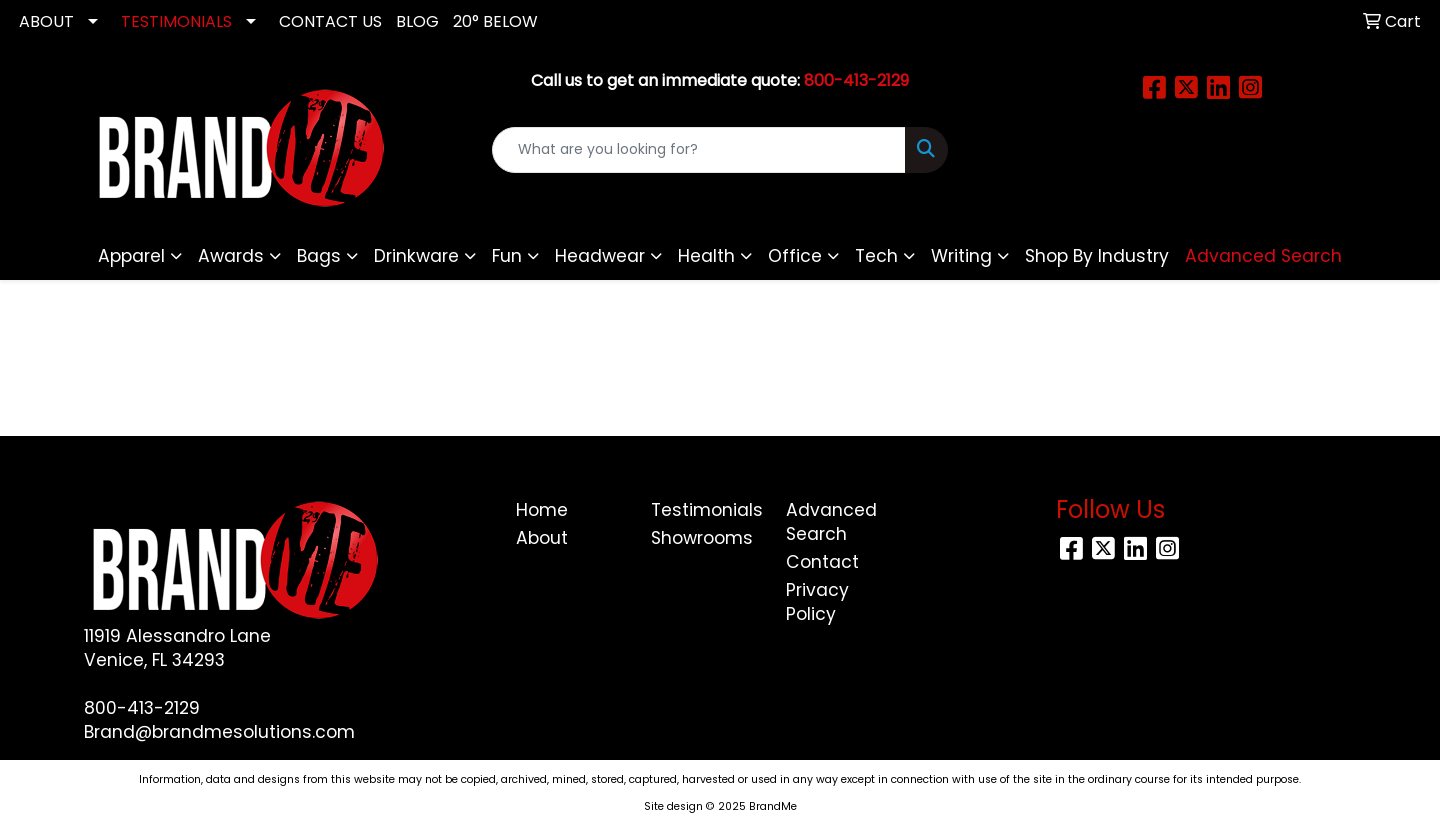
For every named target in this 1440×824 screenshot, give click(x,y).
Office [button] (795, 256)
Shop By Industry (1097, 256)
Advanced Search (831, 522)
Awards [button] (231, 256)
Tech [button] (876, 256)
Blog (417, 21)
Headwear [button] (600, 256)
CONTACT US (330, 21)
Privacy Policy (817, 602)
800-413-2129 (142, 708)
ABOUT (46, 21)
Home (542, 510)
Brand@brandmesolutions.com (219, 732)
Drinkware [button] (416, 256)
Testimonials (706, 510)
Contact (822, 562)
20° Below (495, 21)
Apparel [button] (131, 256)
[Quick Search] (699, 150)
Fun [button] (507, 256)
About (542, 538)
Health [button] (706, 256)
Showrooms (702, 538)
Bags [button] (319, 256)
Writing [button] (961, 256)
